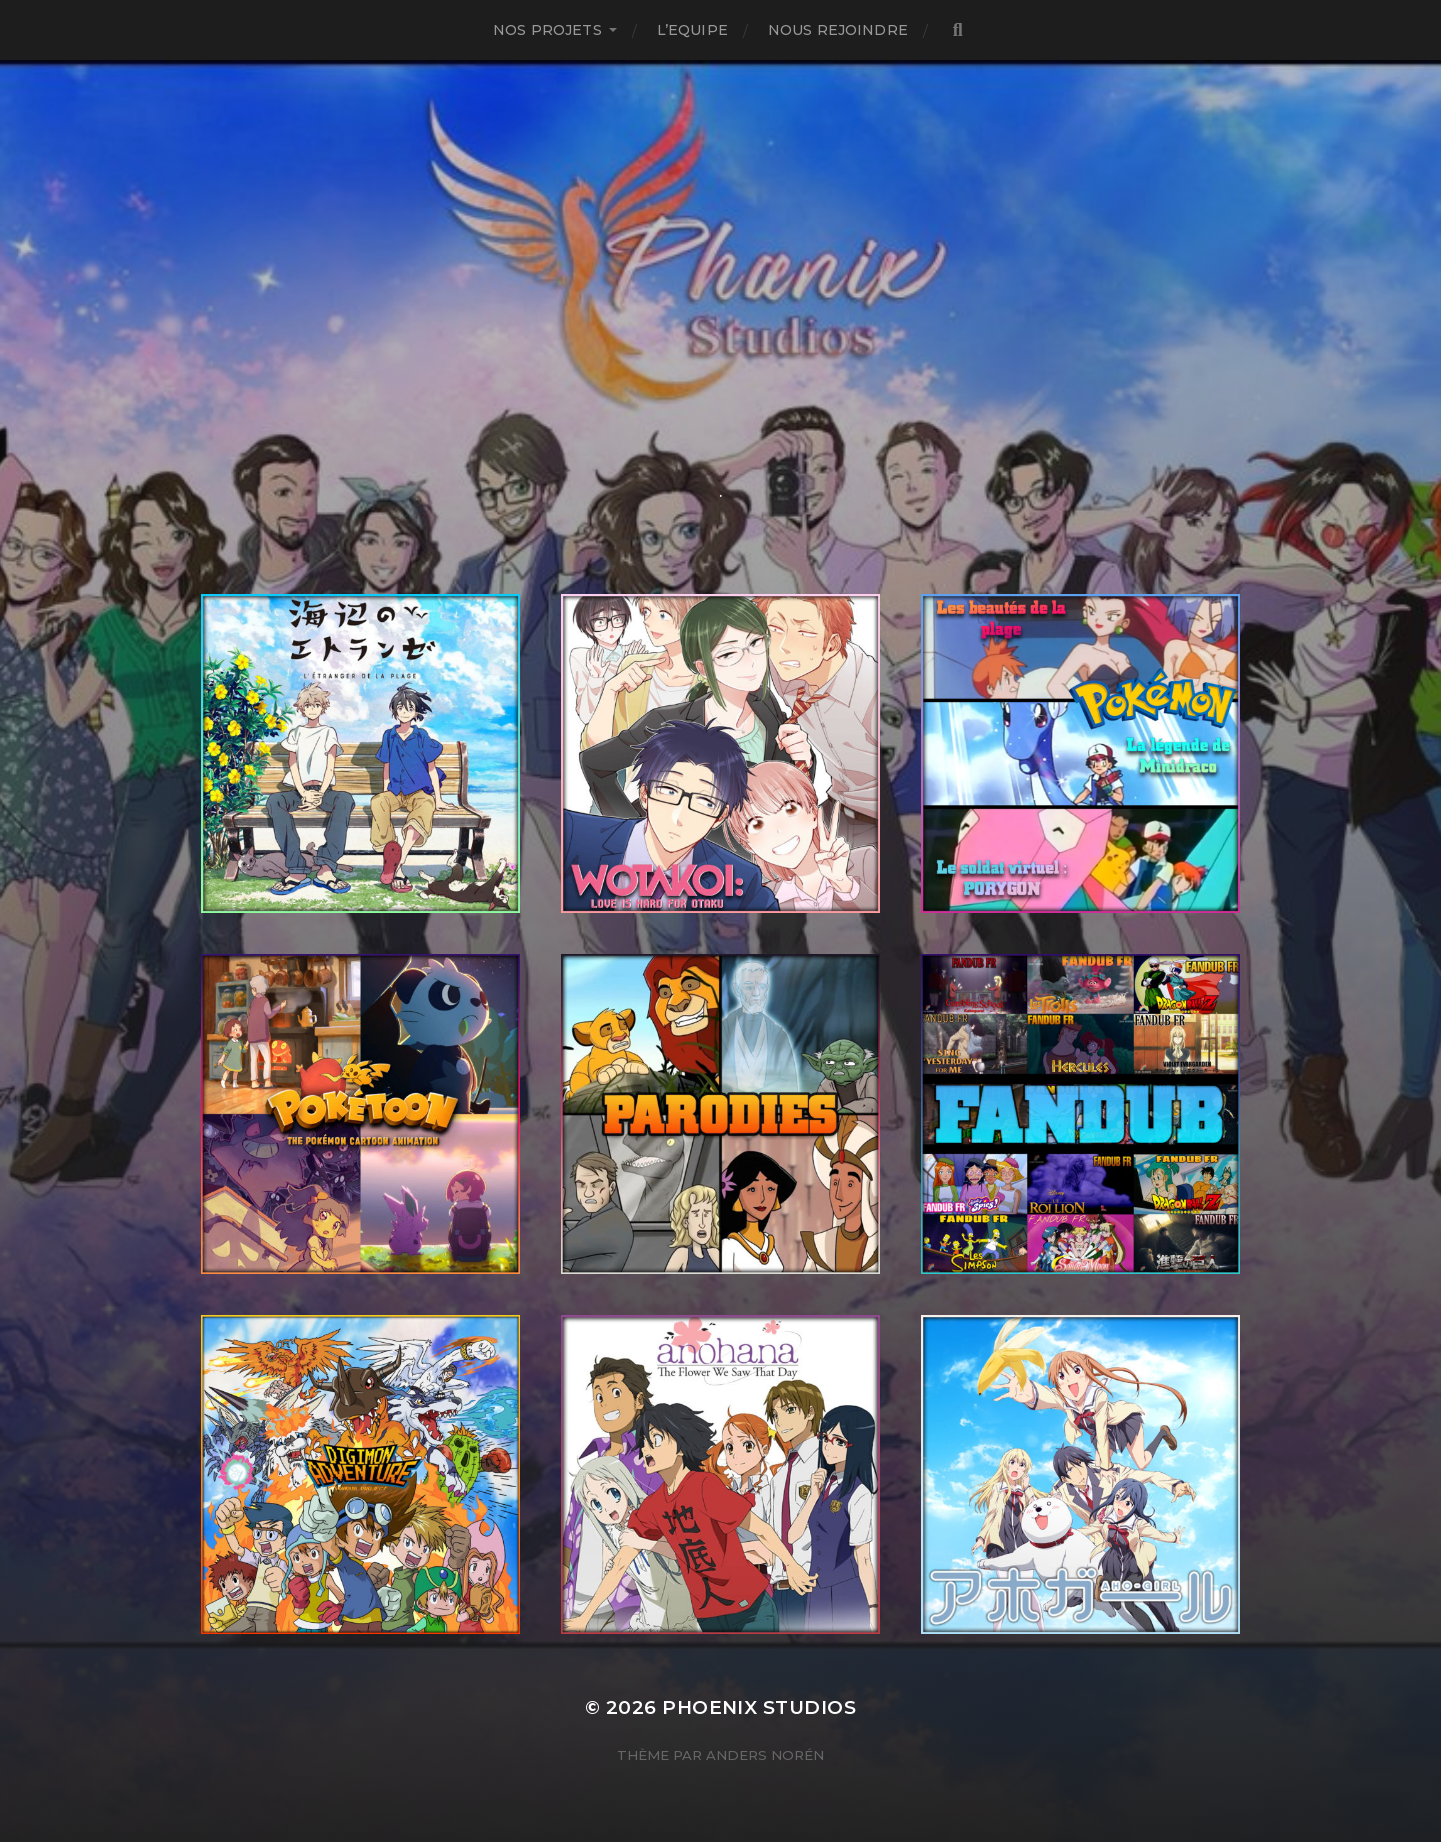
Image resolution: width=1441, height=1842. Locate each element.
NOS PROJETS (547, 30)
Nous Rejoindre (838, 30)
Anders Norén (765, 1755)
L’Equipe (692, 30)
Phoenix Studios (759, 1707)
